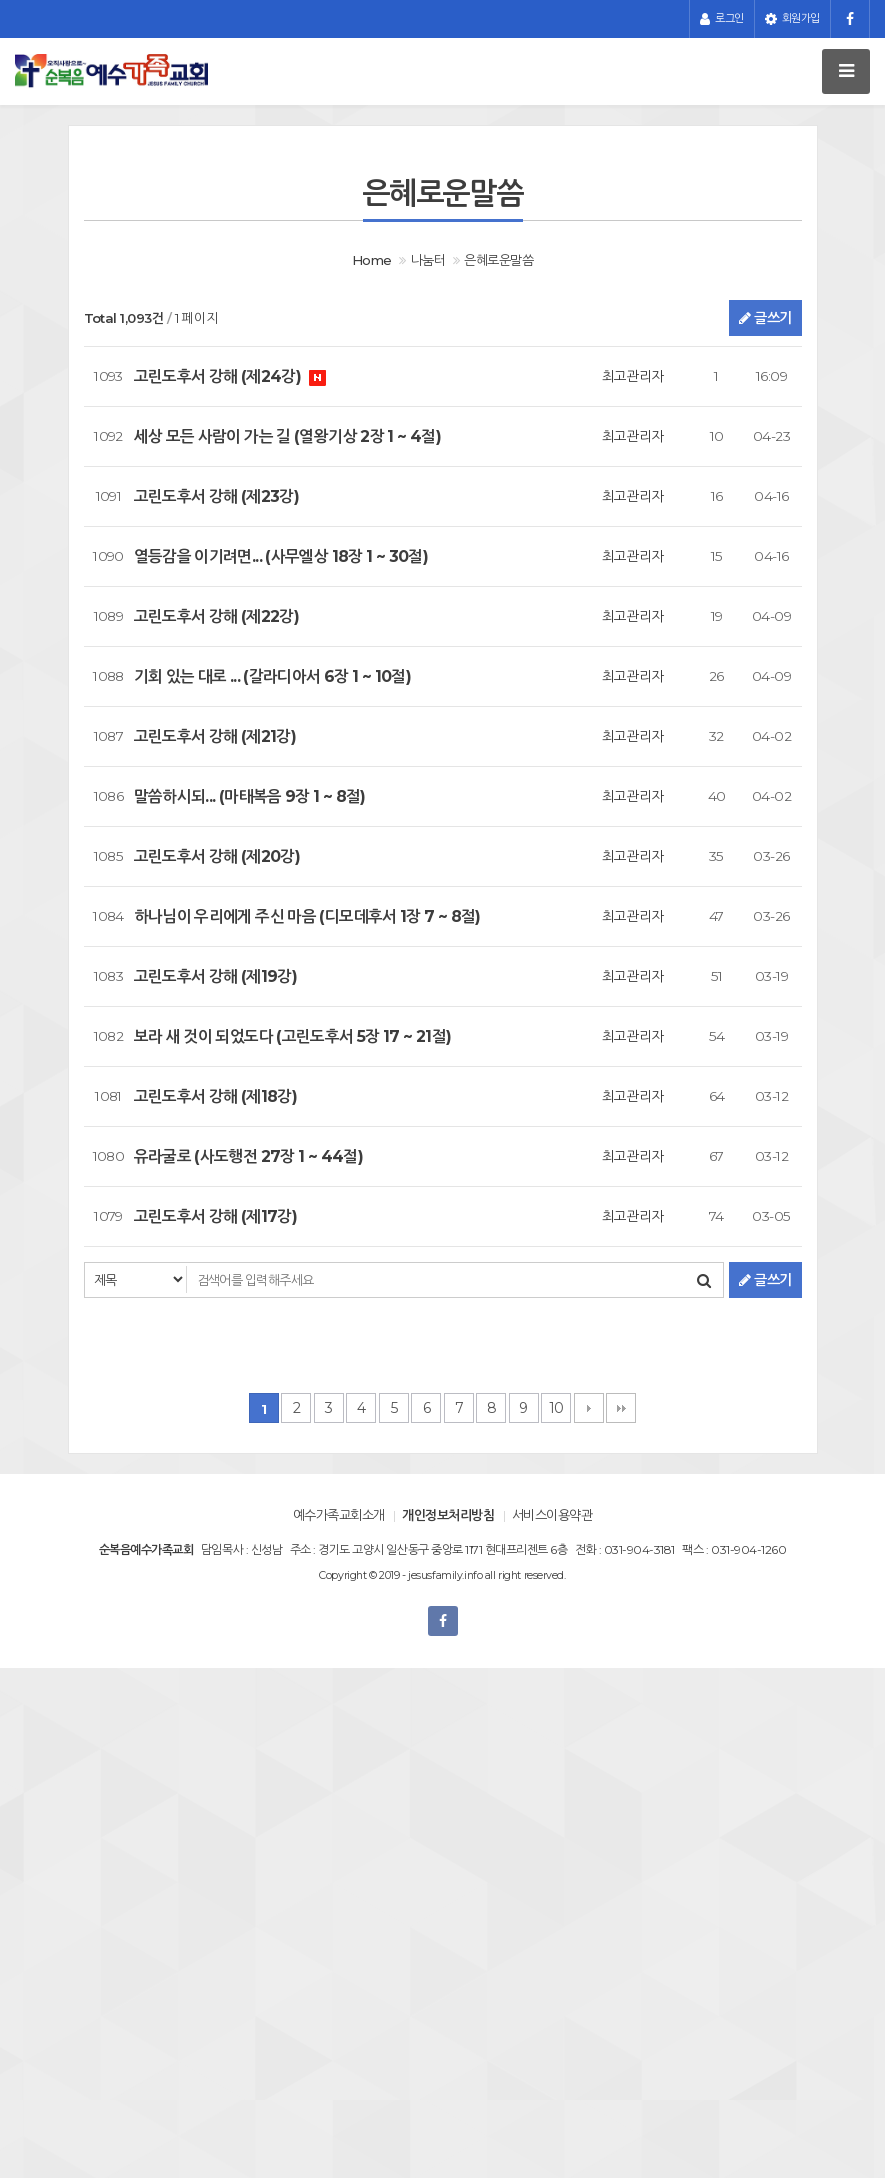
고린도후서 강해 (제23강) (217, 496)
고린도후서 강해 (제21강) (215, 736)
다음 (589, 1408)
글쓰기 (765, 318)
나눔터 (428, 260)
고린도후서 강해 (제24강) (219, 376)
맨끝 (621, 1408)
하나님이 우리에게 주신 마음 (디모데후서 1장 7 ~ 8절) (307, 916)
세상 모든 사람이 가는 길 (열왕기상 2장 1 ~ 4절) (288, 436)
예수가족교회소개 (339, 1515)
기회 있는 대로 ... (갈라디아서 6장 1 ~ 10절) (273, 676)
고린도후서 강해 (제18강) (216, 1096)
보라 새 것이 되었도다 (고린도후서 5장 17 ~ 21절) (293, 1036)
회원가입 (792, 19)
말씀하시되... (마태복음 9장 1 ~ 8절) (250, 796)
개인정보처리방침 (448, 1515)
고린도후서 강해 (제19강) (216, 976)
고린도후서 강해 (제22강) (217, 616)
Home (372, 260)
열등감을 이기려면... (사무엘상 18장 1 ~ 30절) (281, 556)
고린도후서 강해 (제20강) (217, 856)
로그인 (722, 19)
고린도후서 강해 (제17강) (216, 1216)
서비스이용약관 (552, 1515)
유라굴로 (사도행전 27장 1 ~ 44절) (249, 1156)
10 (556, 1408)
